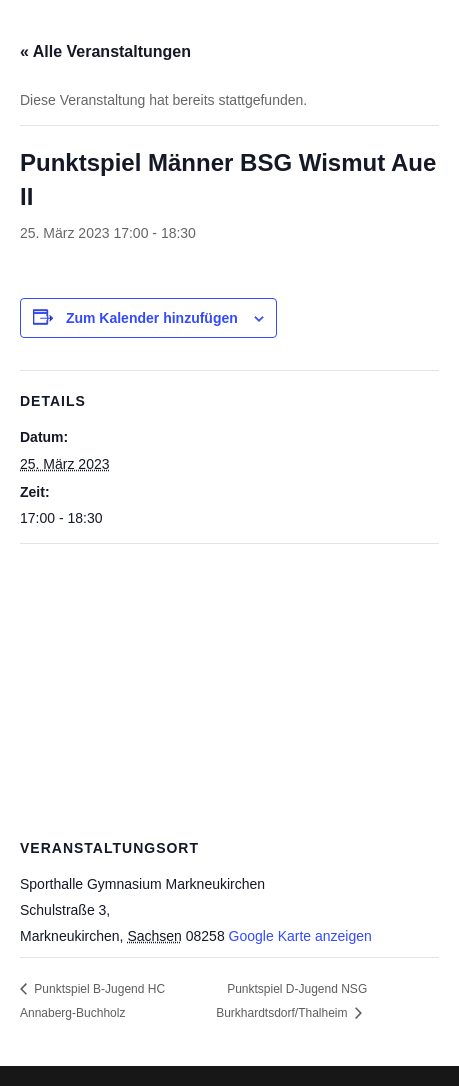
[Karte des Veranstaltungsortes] (229, 688)
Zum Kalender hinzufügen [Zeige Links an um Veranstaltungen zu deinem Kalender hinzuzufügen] (152, 318)
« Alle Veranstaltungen (105, 51)
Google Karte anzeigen (300, 936)
